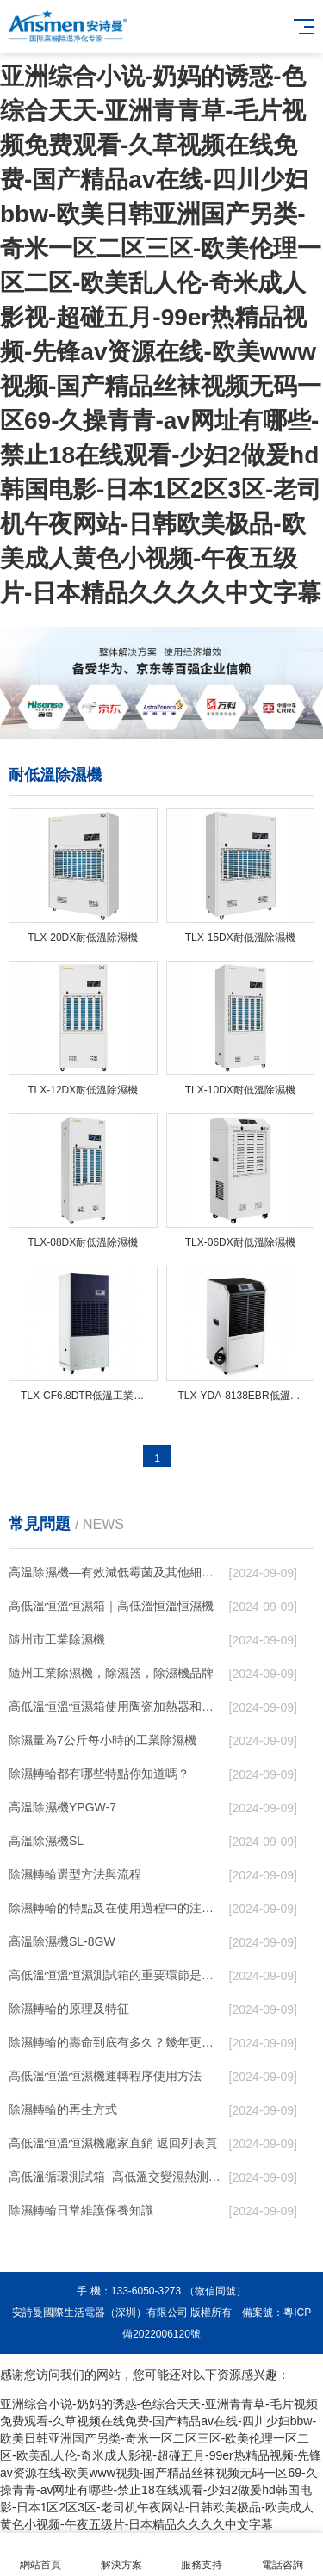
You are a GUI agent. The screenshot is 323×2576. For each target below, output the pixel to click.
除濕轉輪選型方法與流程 (75, 1874)
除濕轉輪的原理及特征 (69, 2009)
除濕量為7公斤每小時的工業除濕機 (102, 1740)
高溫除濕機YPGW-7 (62, 1807)
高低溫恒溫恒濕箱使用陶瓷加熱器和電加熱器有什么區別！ (116, 1706)
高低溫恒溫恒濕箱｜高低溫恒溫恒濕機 (111, 1606)
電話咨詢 (282, 2555)
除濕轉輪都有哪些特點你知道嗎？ (99, 1773)
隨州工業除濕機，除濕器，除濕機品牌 (111, 1673)
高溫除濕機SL (46, 1841)
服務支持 (202, 2555)
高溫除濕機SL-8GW (62, 1941)
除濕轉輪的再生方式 (63, 2109)
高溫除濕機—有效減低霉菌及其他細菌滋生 (116, 1572)
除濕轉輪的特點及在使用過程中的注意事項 (116, 1908)
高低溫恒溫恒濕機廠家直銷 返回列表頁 (113, 2143)
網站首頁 (40, 2555)
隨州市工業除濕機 (57, 1639)
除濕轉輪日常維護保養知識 (81, 2210)
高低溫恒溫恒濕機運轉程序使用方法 (105, 2076)
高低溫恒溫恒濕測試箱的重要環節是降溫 (116, 1975)
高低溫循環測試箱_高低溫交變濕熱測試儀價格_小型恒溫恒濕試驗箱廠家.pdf (116, 2176)
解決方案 (121, 2555)
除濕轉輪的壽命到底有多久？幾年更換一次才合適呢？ (116, 2042)
